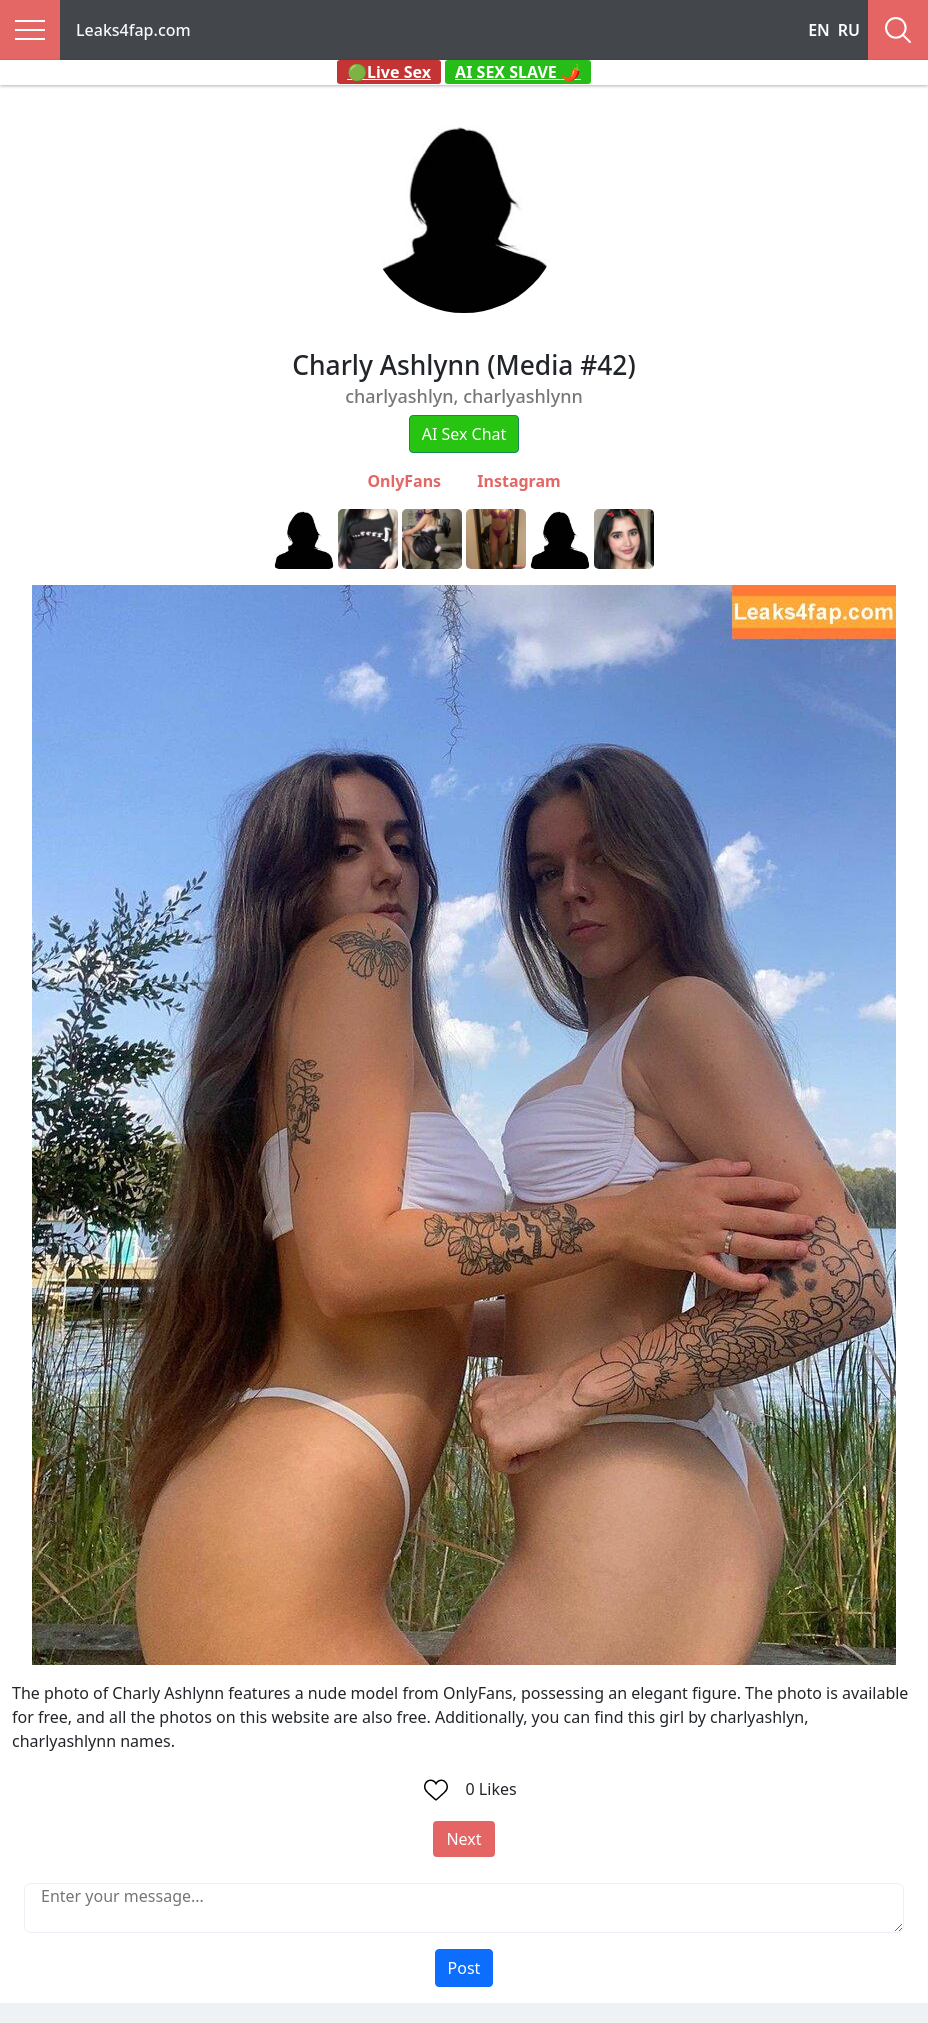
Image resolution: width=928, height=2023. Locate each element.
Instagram (518, 481)
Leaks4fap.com (133, 30)
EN (819, 30)
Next (463, 1839)
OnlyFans (404, 481)
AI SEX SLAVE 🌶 (518, 72)
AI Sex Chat (464, 434)
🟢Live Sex (389, 72)
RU (849, 30)
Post (464, 1968)
